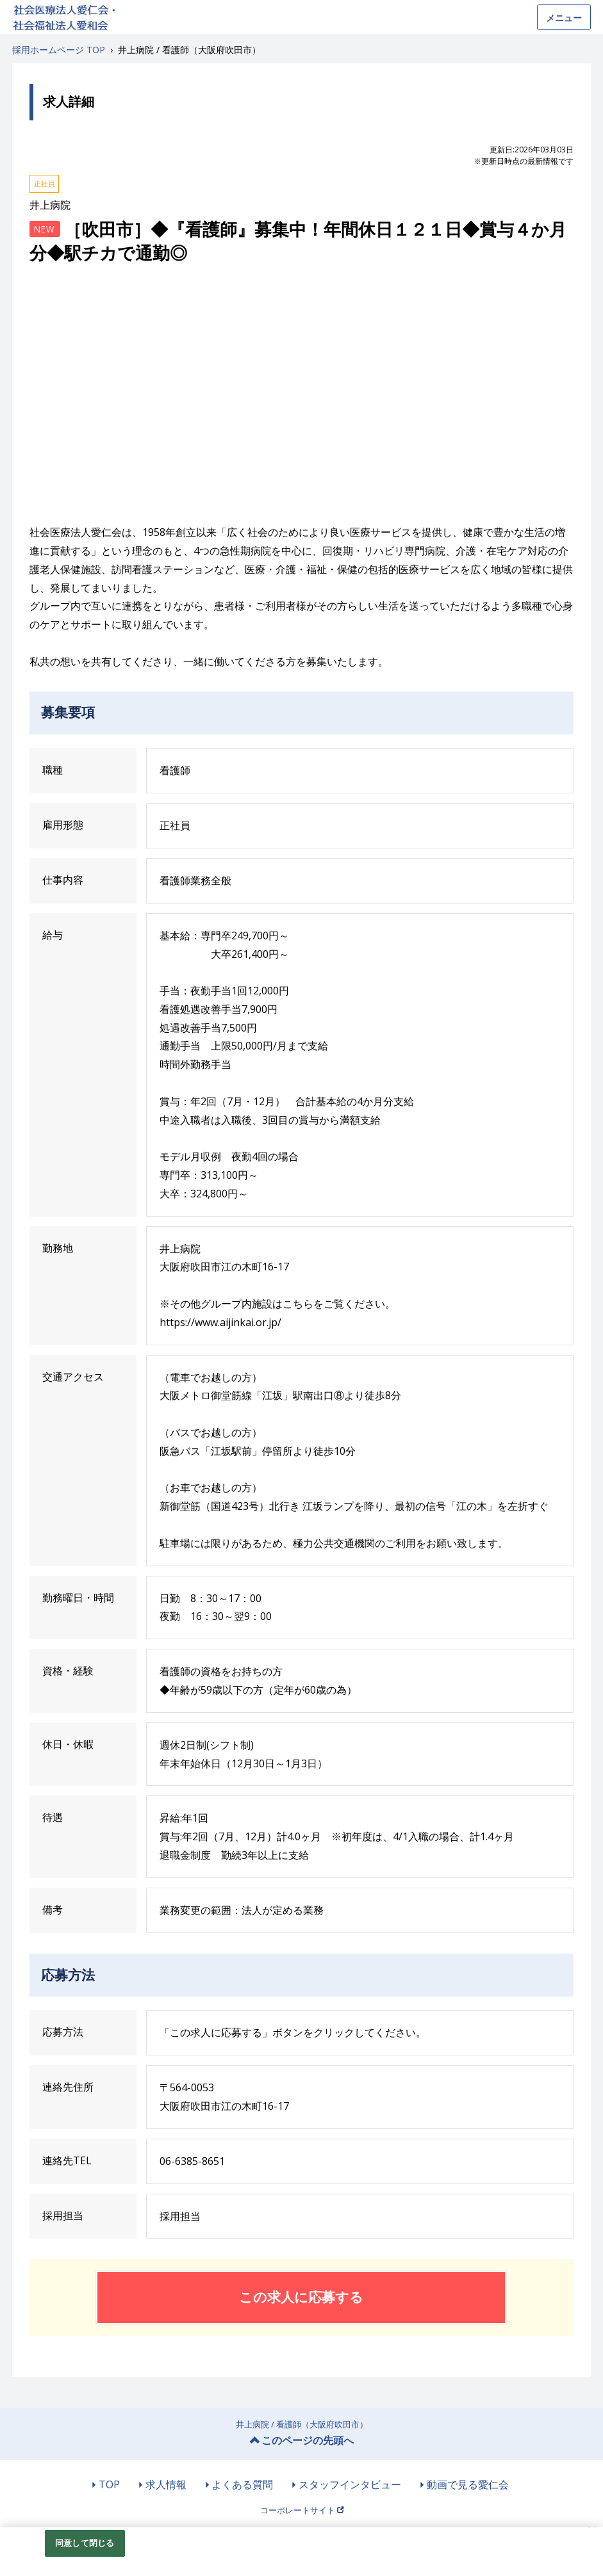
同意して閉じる (84, 2542)
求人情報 (165, 2484)
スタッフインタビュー (350, 2484)
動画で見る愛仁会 (468, 2484)
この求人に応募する (301, 2297)
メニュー (564, 18)
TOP (109, 2484)
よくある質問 (242, 2484)
